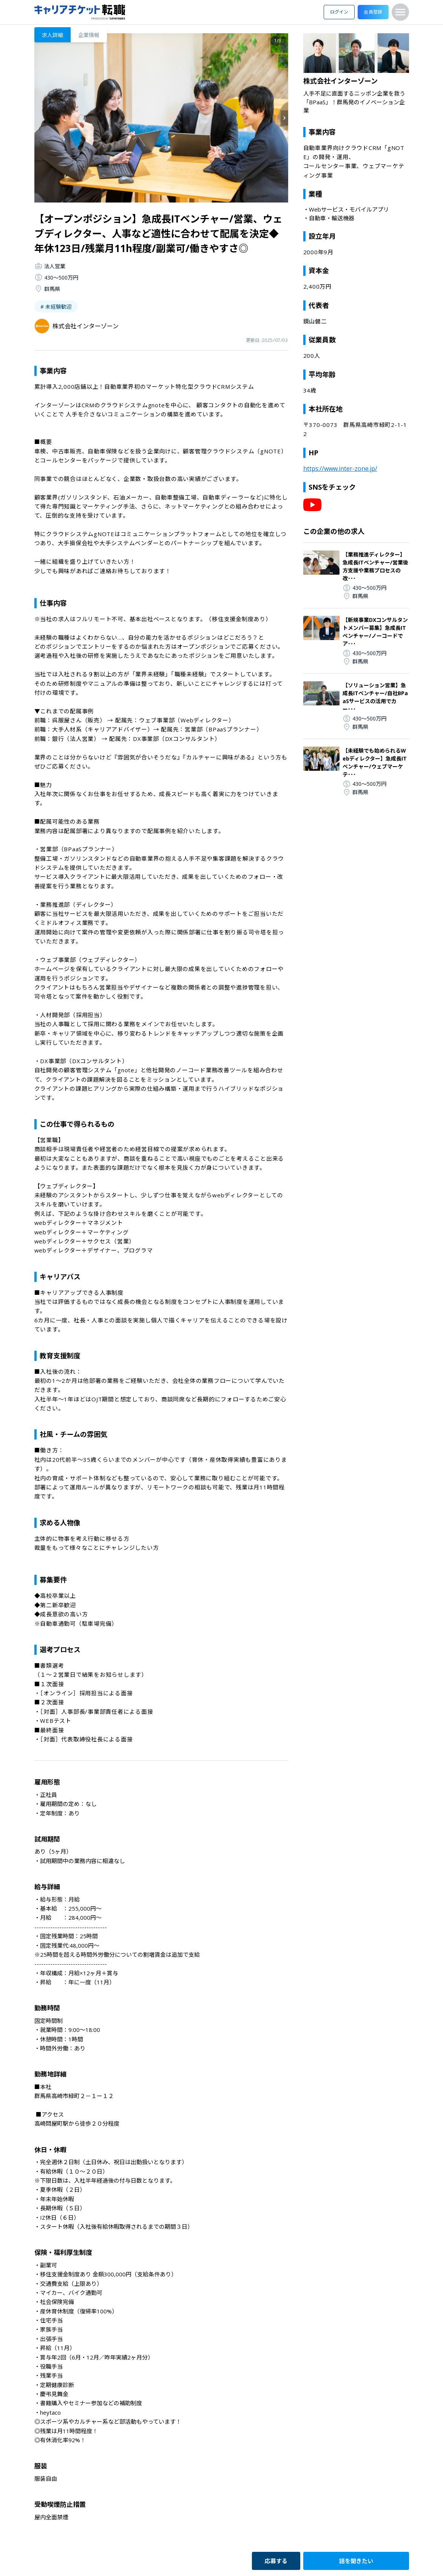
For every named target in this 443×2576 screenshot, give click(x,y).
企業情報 (88, 35)
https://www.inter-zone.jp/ (340, 468)
